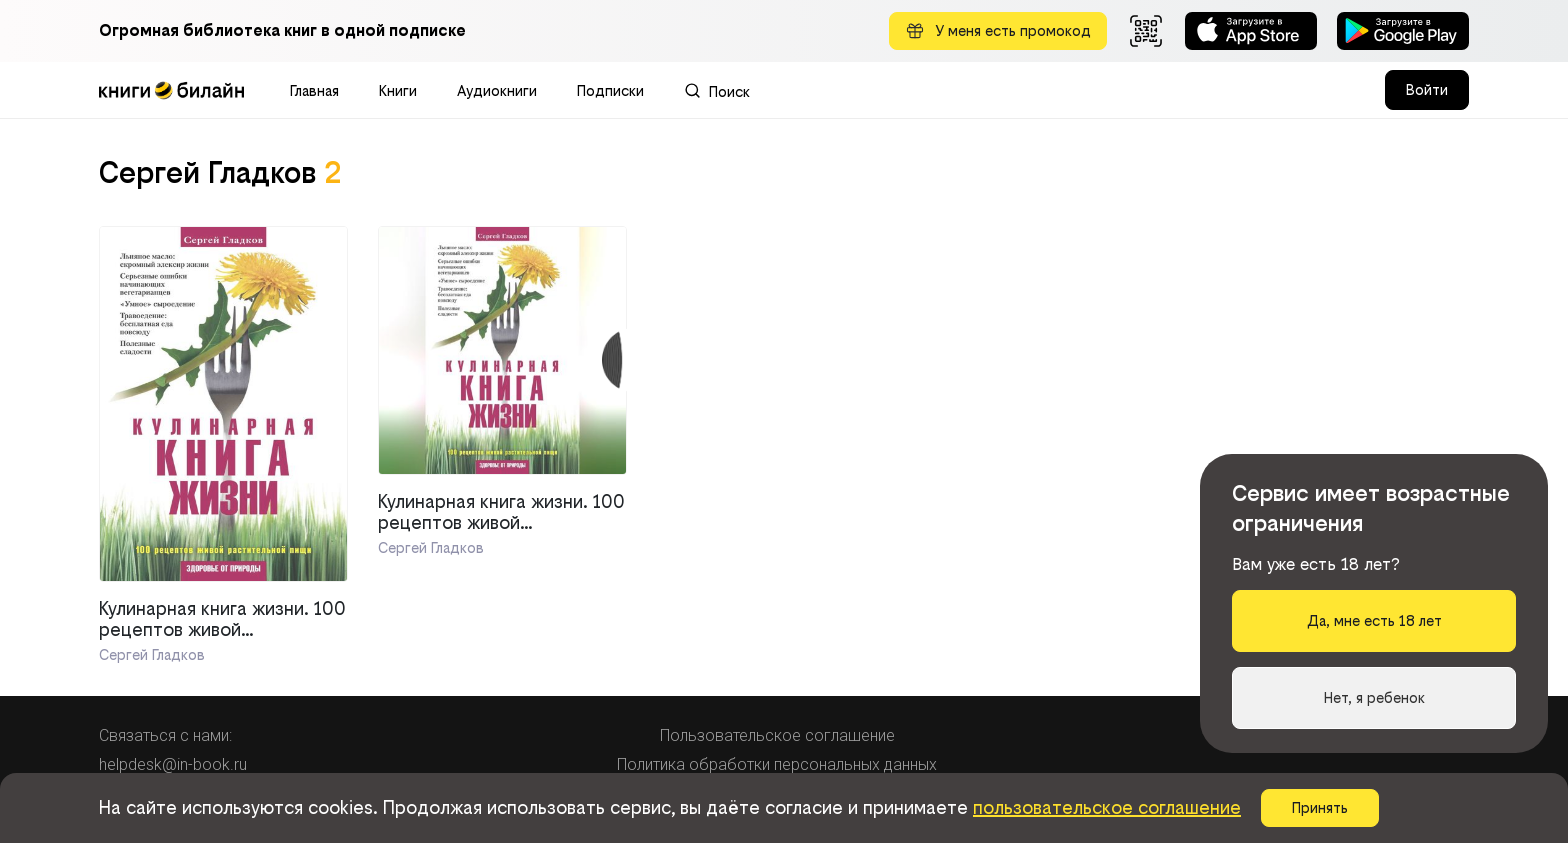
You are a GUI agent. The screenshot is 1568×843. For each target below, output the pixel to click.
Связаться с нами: (165, 735)
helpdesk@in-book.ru (173, 764)
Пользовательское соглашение (777, 735)
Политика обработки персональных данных (777, 764)
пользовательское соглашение (1107, 807)
